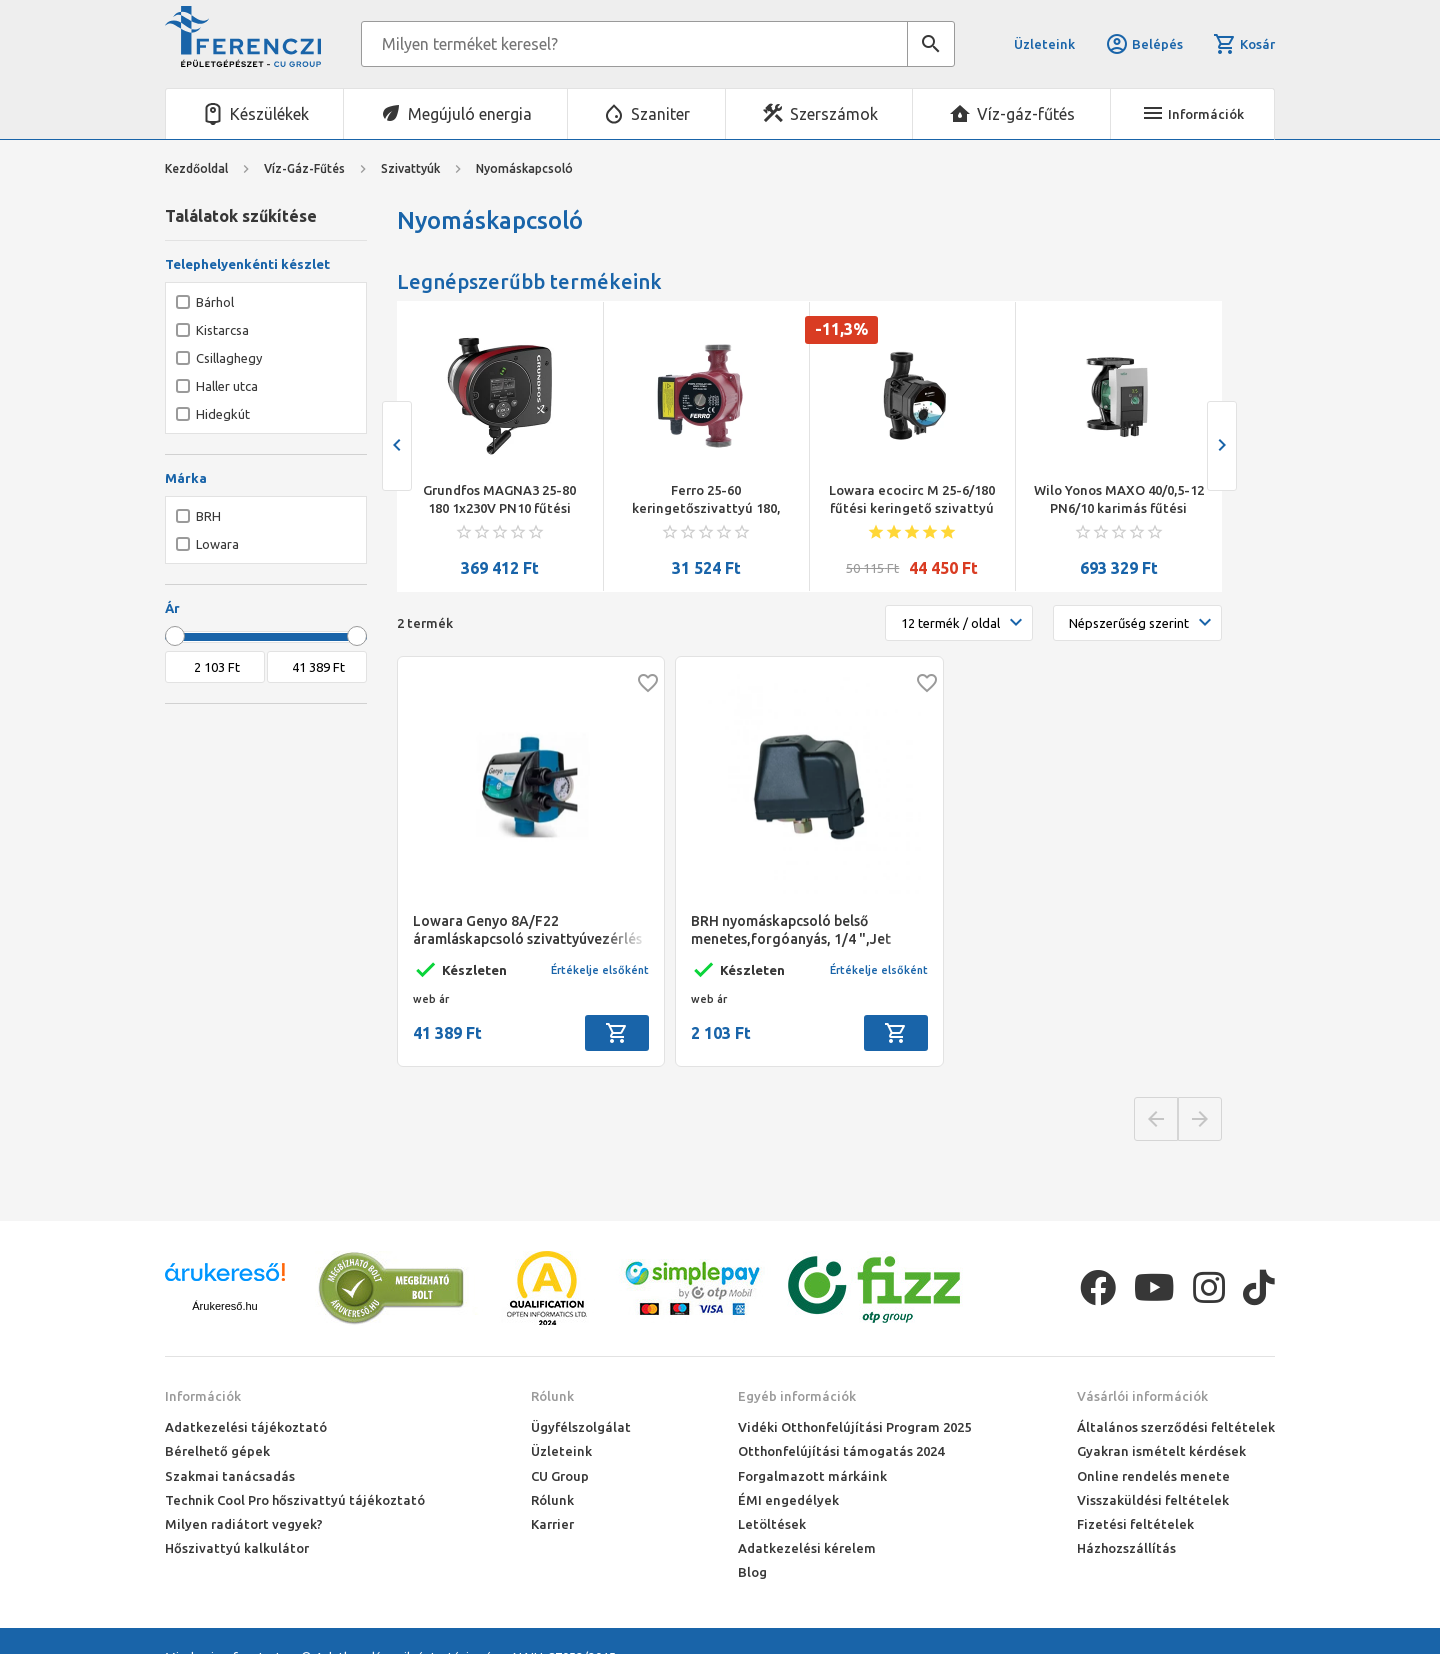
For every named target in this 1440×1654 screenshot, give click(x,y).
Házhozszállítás (1126, 1548)
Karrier (552, 1524)
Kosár (1244, 44)
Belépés (1144, 44)
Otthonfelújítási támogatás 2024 (841, 1451)
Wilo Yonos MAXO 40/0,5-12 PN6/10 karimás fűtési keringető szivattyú (1119, 500)
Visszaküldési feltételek (1153, 1500)
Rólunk (552, 1396)
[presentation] (397, 446)
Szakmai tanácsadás (230, 1476)
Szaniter (660, 114)
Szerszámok (834, 114)
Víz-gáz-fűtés (1026, 114)
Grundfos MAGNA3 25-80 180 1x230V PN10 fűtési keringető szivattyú (499, 500)
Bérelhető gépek (217, 1451)
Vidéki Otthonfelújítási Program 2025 (854, 1427)
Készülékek (269, 114)
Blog (752, 1572)
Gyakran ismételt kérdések (1161, 1451)
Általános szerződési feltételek (1176, 1427)
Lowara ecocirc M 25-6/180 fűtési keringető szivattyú (912, 499)
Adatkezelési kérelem (807, 1548)
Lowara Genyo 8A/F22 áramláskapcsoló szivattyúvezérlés (527, 930)
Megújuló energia (470, 114)
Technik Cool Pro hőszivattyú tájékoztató (295, 1500)
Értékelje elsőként (600, 970)
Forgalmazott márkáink (812, 1476)
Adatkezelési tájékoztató (246, 1427)
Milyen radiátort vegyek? (244, 1524)
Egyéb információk (797, 1396)
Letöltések (772, 1524)
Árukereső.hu (224, 1306)
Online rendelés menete (1153, 1476)
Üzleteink (1044, 44)
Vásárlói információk (1142, 1396)
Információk (203, 1396)
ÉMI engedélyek (788, 1500)
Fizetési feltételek (1135, 1524)
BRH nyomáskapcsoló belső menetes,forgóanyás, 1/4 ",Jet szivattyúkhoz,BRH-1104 (791, 930)
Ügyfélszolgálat (581, 1427)
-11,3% (841, 329)
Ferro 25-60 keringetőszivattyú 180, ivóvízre (706, 500)
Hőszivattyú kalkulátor (237, 1548)
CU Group (560, 1476)
